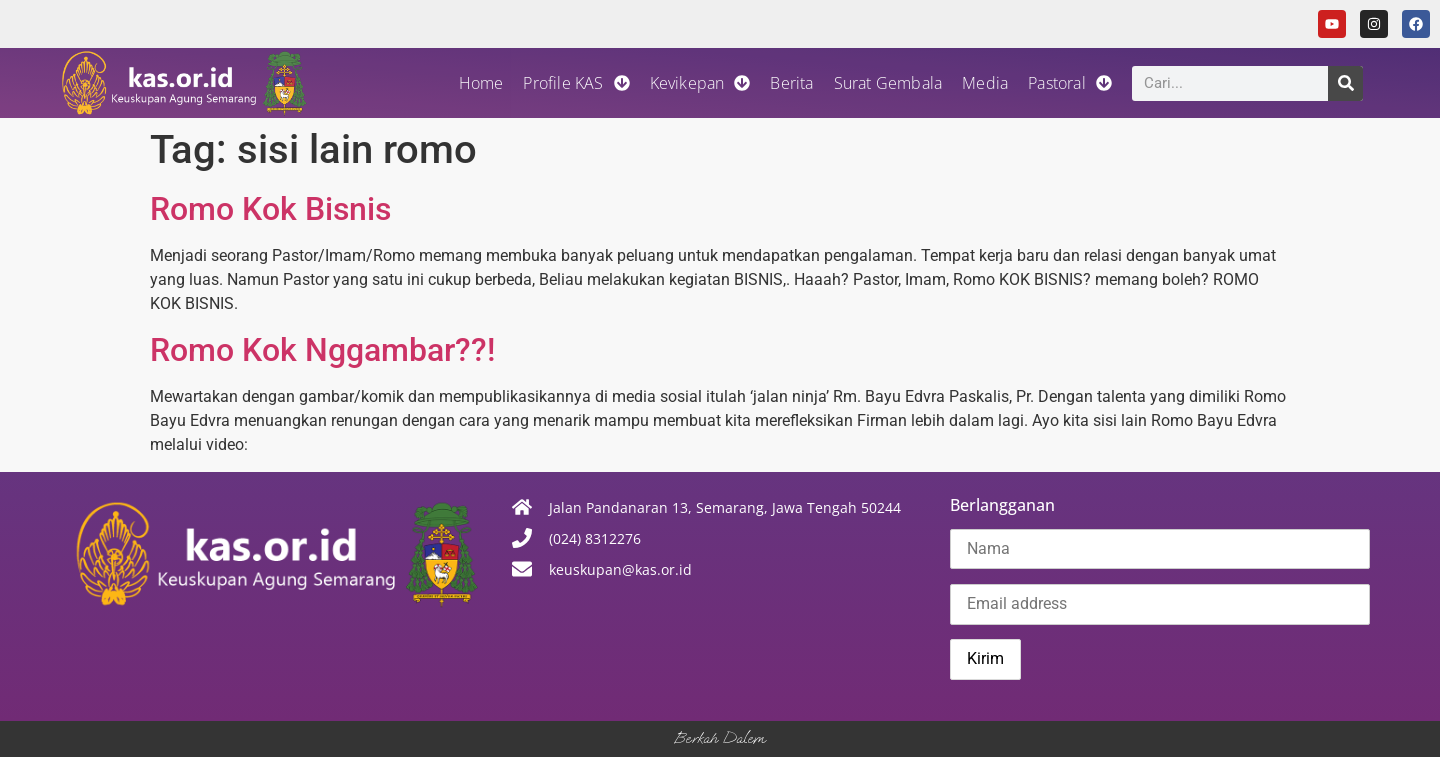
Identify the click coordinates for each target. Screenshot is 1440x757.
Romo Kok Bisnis (270, 209)
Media (985, 83)
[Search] (1345, 83)
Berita (791, 83)
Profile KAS (576, 83)
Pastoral (1070, 83)
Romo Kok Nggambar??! (322, 350)
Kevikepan (700, 83)
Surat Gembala (888, 83)
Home (481, 83)
